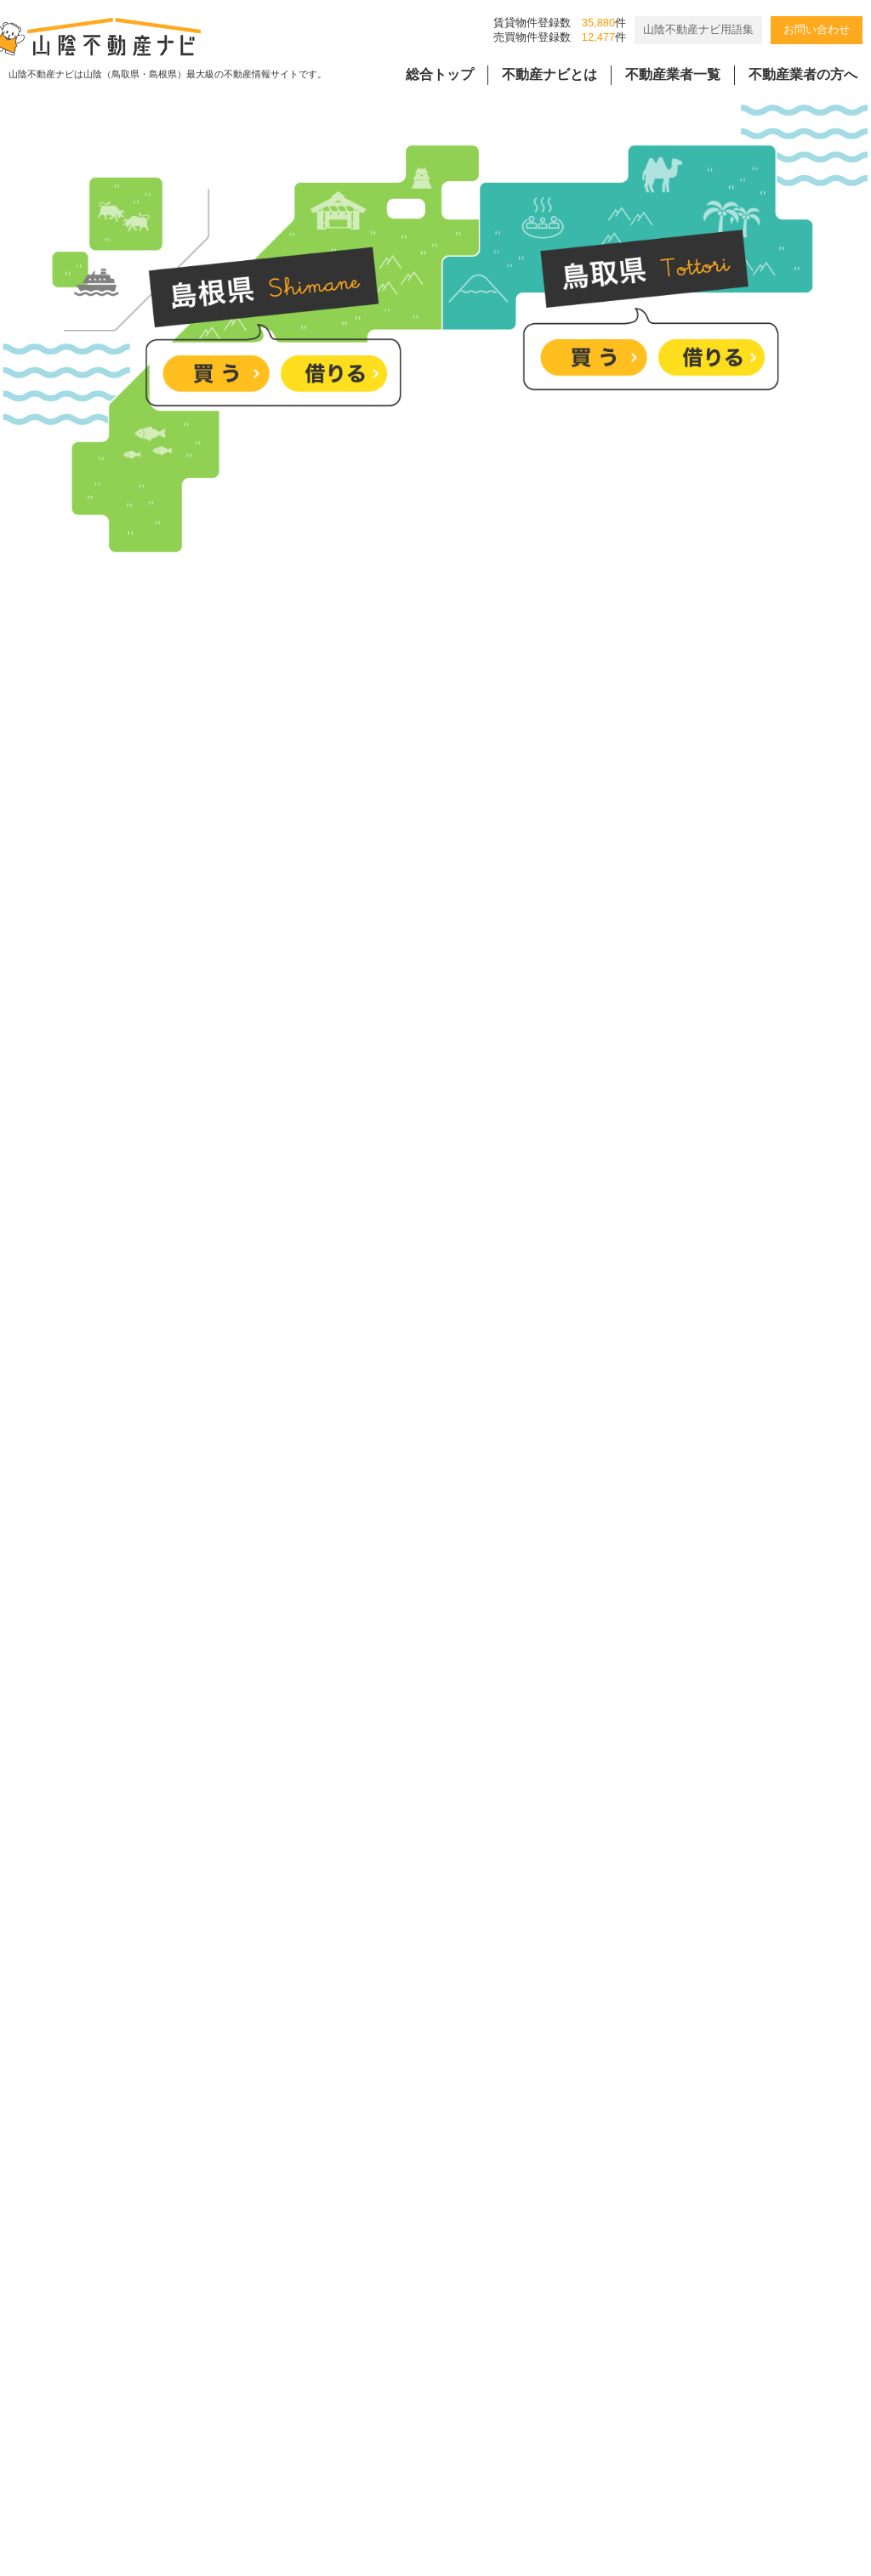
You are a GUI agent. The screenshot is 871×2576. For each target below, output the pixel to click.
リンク (645, 2422)
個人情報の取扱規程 (416, 2422)
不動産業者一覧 (672, 74)
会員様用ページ (551, 2422)
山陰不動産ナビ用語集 (698, 29)
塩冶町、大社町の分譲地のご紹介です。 (407, 1667)
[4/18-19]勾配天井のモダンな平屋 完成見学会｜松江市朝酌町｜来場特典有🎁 (519, 2183)
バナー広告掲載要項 (267, 2422)
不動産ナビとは (549, 74)
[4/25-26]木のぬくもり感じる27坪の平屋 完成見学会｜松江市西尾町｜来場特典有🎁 (540, 1925)
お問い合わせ (816, 29)
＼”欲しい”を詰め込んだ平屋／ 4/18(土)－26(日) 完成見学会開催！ (486, 1796)
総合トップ (440, 74)
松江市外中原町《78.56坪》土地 (383, 2054)
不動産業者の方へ (803, 74)
